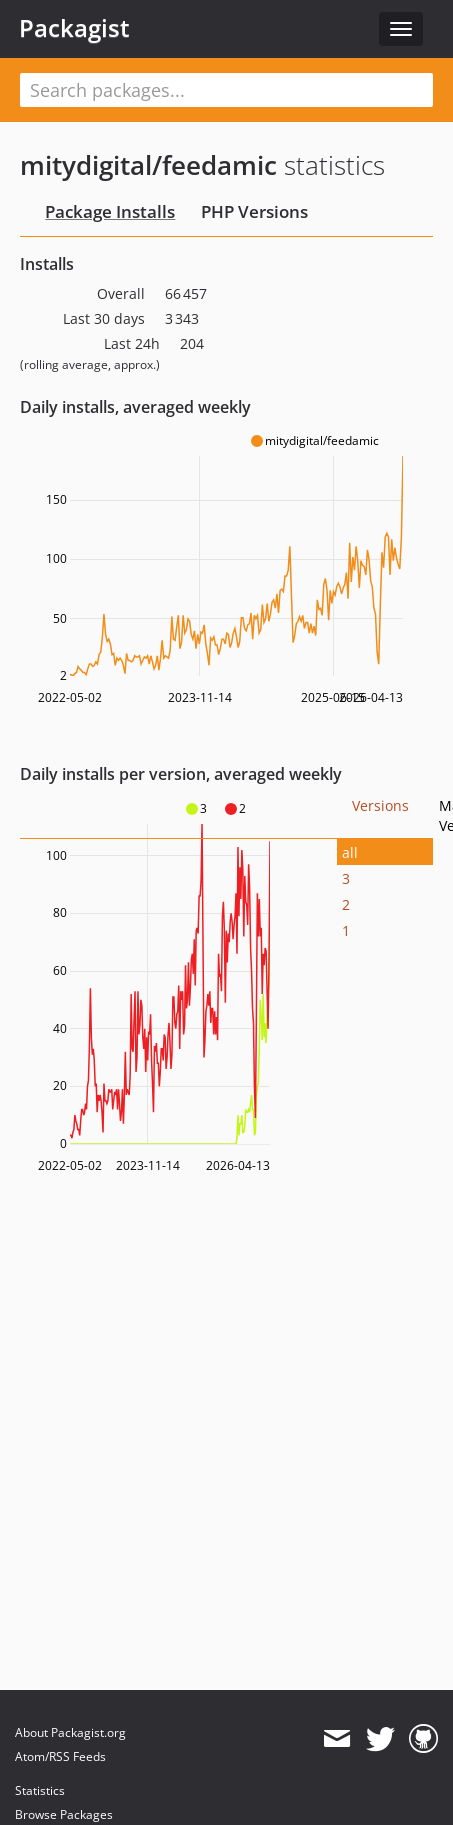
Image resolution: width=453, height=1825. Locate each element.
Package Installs (110, 211)
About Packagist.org (70, 1732)
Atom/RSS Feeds (60, 1756)
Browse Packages (64, 1814)
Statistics (40, 1790)
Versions (380, 805)
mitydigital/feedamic (148, 165)
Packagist (74, 28)
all (350, 852)
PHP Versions (254, 211)
